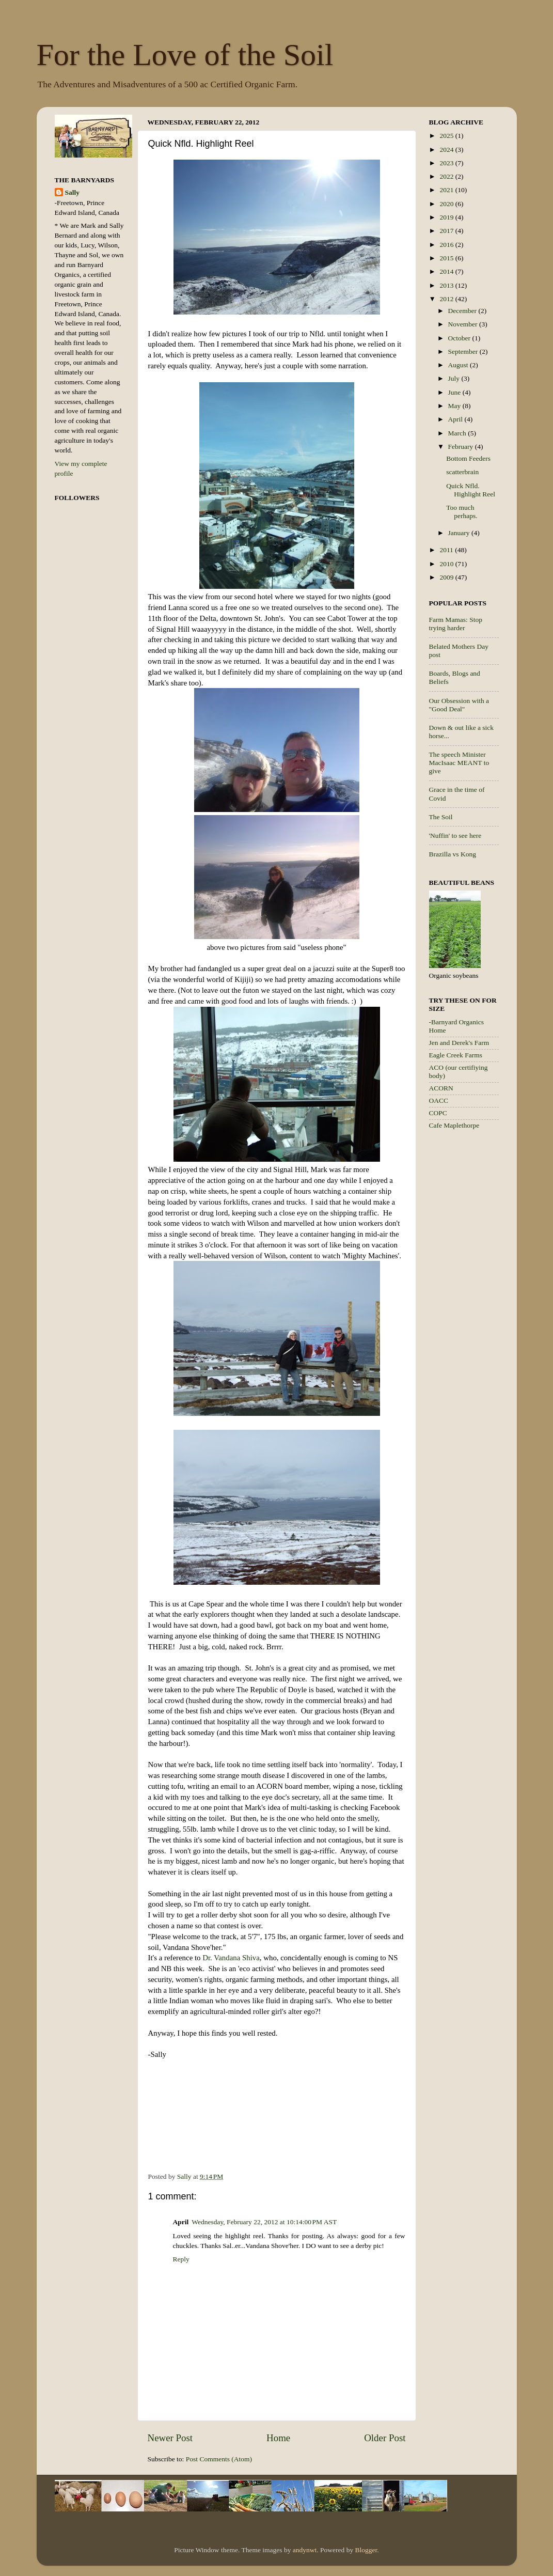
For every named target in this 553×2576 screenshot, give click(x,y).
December (463, 311)
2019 (447, 217)
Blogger (366, 2550)
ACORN (441, 1088)
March (458, 433)
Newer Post (170, 2437)
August (459, 365)
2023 (447, 163)
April (456, 419)
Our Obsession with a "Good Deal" (459, 705)
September (464, 351)
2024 (447, 149)
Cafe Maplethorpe (454, 1125)
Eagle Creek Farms (455, 1055)
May (455, 406)
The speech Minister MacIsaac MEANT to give (459, 763)
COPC (438, 1113)
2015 (447, 258)
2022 (447, 176)
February (461, 446)
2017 (447, 231)
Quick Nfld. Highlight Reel (470, 490)
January (459, 533)
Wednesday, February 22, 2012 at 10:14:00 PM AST (264, 2222)
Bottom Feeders (468, 458)
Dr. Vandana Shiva (231, 1958)
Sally (72, 192)
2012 (447, 299)
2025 (447, 135)
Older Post (384, 2437)
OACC (439, 1100)
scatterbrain (462, 472)
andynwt (305, 2550)
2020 (447, 204)
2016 (447, 244)
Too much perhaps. (461, 512)
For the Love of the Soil (185, 55)
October (460, 338)
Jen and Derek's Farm (459, 1043)
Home (278, 2437)
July (455, 378)
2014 (447, 271)
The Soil (441, 817)
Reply (181, 2259)
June (455, 392)
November (463, 324)
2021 (447, 190)
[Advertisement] (470, 1302)
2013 (447, 285)
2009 (447, 577)
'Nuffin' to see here (455, 835)
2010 (447, 564)
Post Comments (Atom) (219, 2459)
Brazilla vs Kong (452, 854)
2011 (447, 550)
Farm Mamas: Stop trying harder (456, 624)
